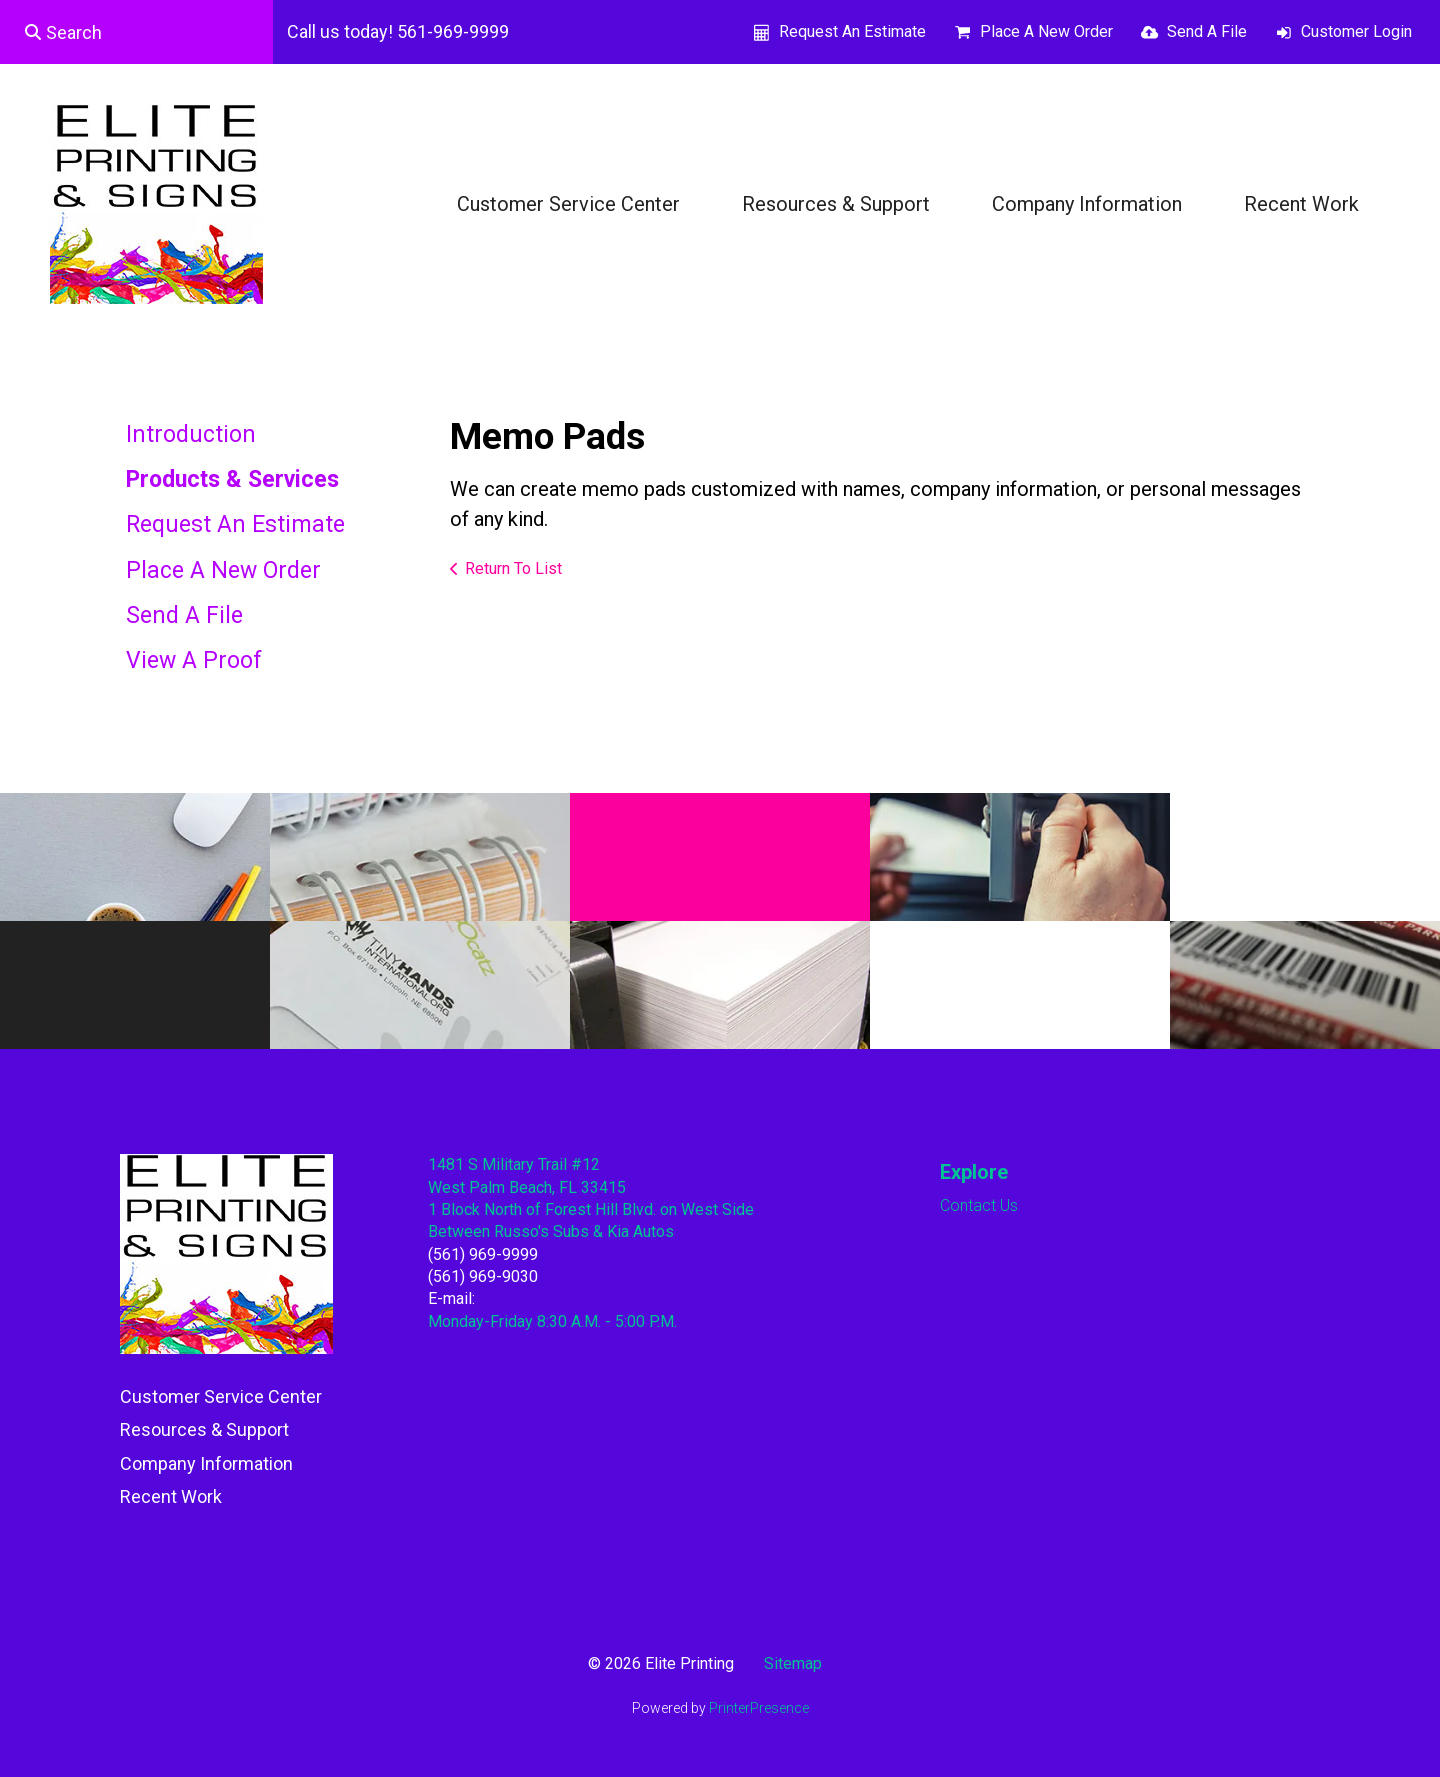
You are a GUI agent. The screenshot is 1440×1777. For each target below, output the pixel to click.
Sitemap (793, 1663)
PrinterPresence (759, 1708)
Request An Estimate (852, 31)
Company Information (1087, 204)
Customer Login (1356, 31)
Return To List (513, 568)
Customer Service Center (568, 204)
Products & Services (232, 479)
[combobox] (136, 32)
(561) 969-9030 (483, 1276)
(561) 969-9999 (483, 1254)
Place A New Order (1046, 31)
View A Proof (194, 660)
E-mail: (451, 1298)
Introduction (191, 434)
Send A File (1207, 31)
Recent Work (1301, 204)
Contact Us (979, 1205)
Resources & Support (836, 204)
